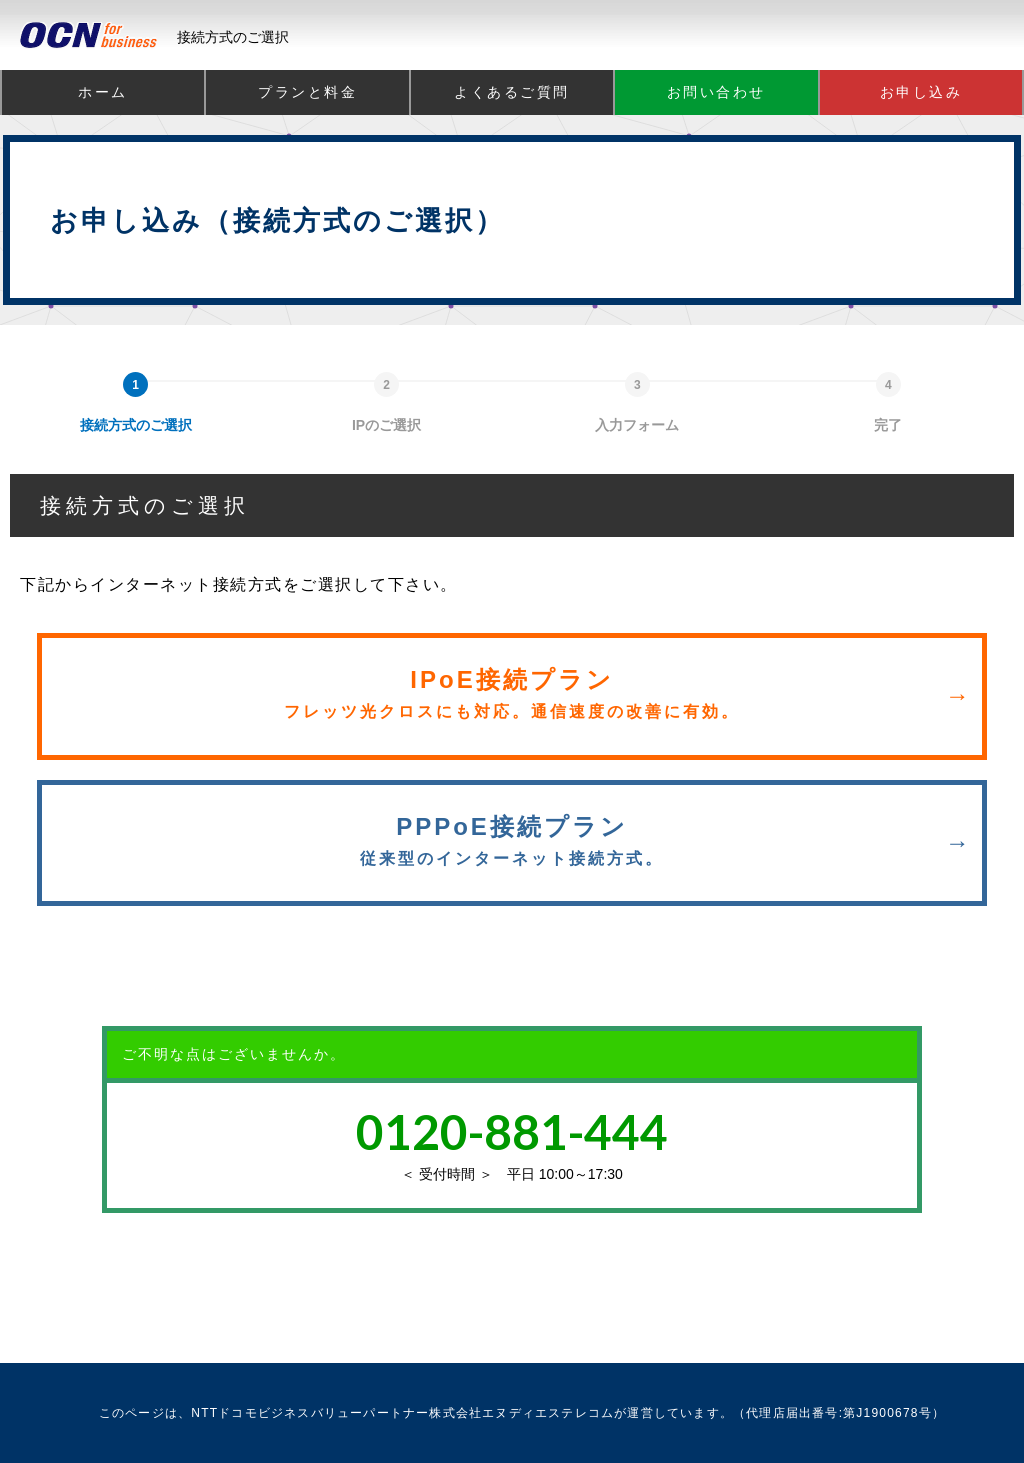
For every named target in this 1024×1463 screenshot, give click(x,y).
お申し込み (921, 92)
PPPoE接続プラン (512, 840)
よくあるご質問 (512, 92)
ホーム (103, 92)
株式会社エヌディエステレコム (521, 1413)
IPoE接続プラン (512, 693)
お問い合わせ (716, 92)
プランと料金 (307, 92)
